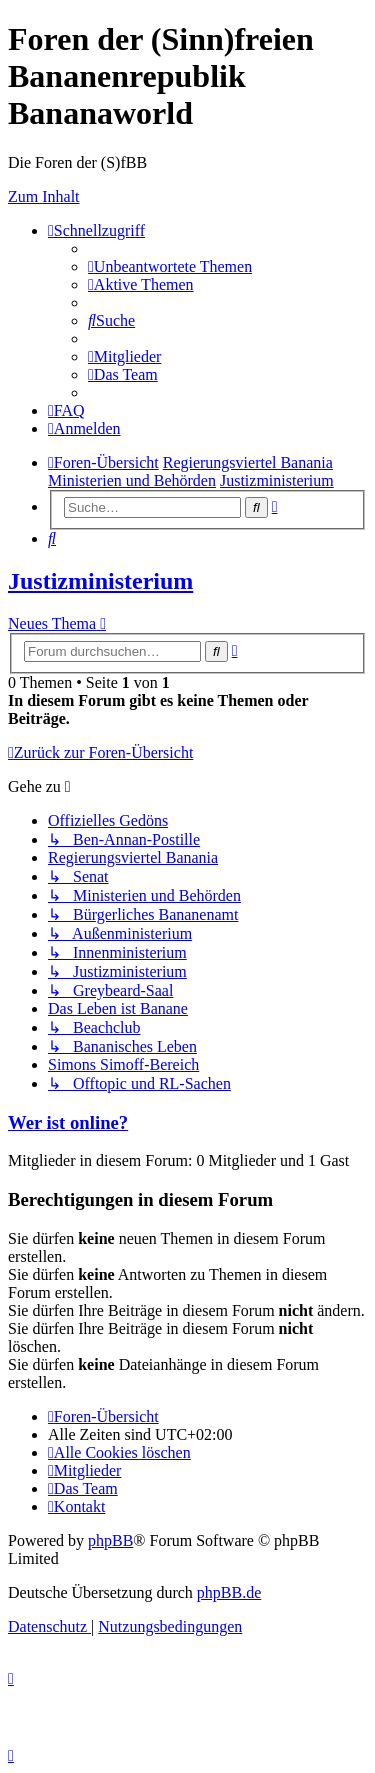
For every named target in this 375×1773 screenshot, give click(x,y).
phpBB (110, 1540)
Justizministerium (100, 581)
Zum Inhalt (44, 196)
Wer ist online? (68, 1122)
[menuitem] (170, 266)
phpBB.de (229, 1592)
